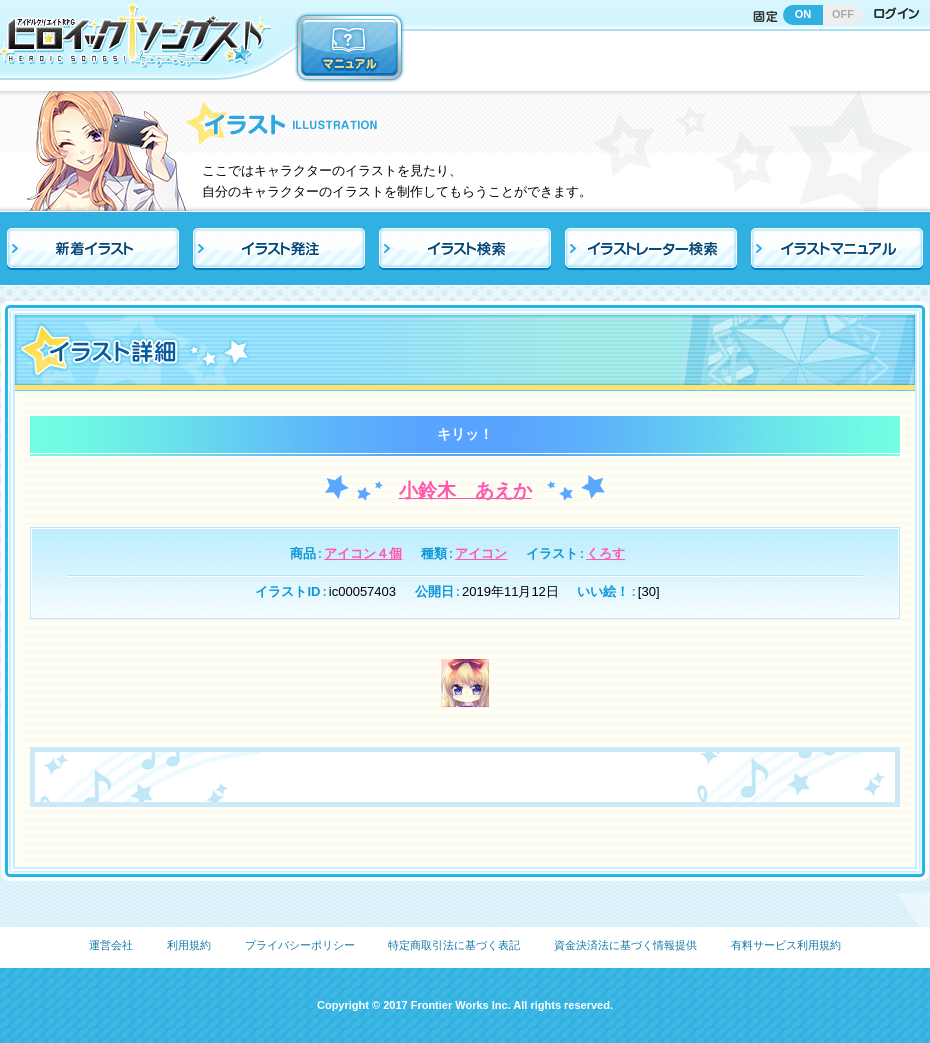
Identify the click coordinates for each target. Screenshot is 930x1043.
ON (803, 14)
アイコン (481, 553)
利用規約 (189, 945)
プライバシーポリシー (300, 945)
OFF (843, 14)
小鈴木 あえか (465, 490)
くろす (605, 553)
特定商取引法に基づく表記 (454, 945)
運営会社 (111, 945)
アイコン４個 (363, 553)
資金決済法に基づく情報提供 (625, 945)
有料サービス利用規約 (786, 945)
